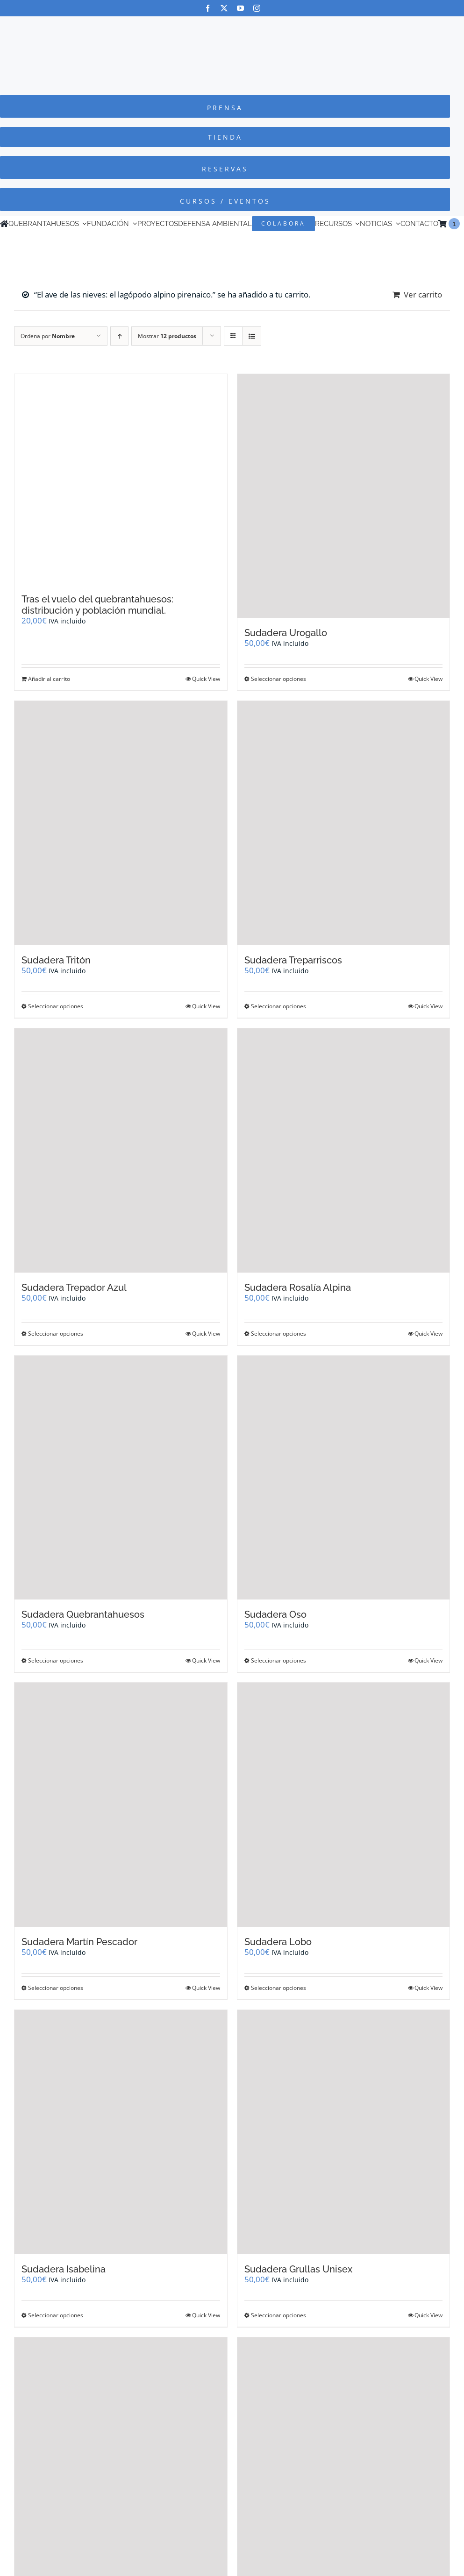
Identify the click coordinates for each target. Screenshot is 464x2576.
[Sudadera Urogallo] (343, 496)
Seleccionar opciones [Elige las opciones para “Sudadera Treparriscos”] (278, 1006)
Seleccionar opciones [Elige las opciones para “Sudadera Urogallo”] (278, 679)
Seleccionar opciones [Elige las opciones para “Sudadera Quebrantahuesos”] (55, 1660)
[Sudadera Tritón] (120, 823)
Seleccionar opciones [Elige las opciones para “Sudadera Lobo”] (278, 1988)
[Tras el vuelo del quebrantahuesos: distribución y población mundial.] (120, 479)
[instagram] (256, 8)
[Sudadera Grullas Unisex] (343, 2132)
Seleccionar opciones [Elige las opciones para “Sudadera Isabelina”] (55, 2315)
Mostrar (167, 336)
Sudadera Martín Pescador (79, 1941)
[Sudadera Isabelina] (120, 2132)
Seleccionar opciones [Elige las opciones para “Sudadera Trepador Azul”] (55, 1334)
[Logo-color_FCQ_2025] (232, 25)
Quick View (206, 679)
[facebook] (207, 8)
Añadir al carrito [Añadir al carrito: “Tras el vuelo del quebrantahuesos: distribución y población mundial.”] (49, 679)
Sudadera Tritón (56, 960)
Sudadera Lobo (278, 1941)
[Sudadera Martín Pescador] (120, 1805)
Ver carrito (423, 294)
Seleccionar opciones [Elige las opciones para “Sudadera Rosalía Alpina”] (278, 1334)
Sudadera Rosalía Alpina (297, 1287)
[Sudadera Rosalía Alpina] (343, 1150)
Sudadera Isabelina (63, 2269)
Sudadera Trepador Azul (74, 1287)
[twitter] (224, 8)
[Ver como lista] (252, 336)
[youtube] (240, 8)
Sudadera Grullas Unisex (298, 2269)
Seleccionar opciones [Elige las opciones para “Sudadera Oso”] (278, 1660)
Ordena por (48, 336)
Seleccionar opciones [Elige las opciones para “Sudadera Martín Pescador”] (55, 1988)
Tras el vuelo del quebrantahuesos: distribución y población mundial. (97, 605)
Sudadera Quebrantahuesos (82, 1614)
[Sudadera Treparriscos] (343, 823)
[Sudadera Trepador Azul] (120, 1150)
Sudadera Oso (275, 1614)
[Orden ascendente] (119, 336)
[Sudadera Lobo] (343, 1805)
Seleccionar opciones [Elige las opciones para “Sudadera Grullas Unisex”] (278, 2315)
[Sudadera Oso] (343, 1478)
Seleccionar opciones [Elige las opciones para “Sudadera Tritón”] (55, 1006)
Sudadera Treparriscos (293, 960)
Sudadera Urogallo (285, 632)
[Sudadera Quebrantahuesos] (120, 1478)
